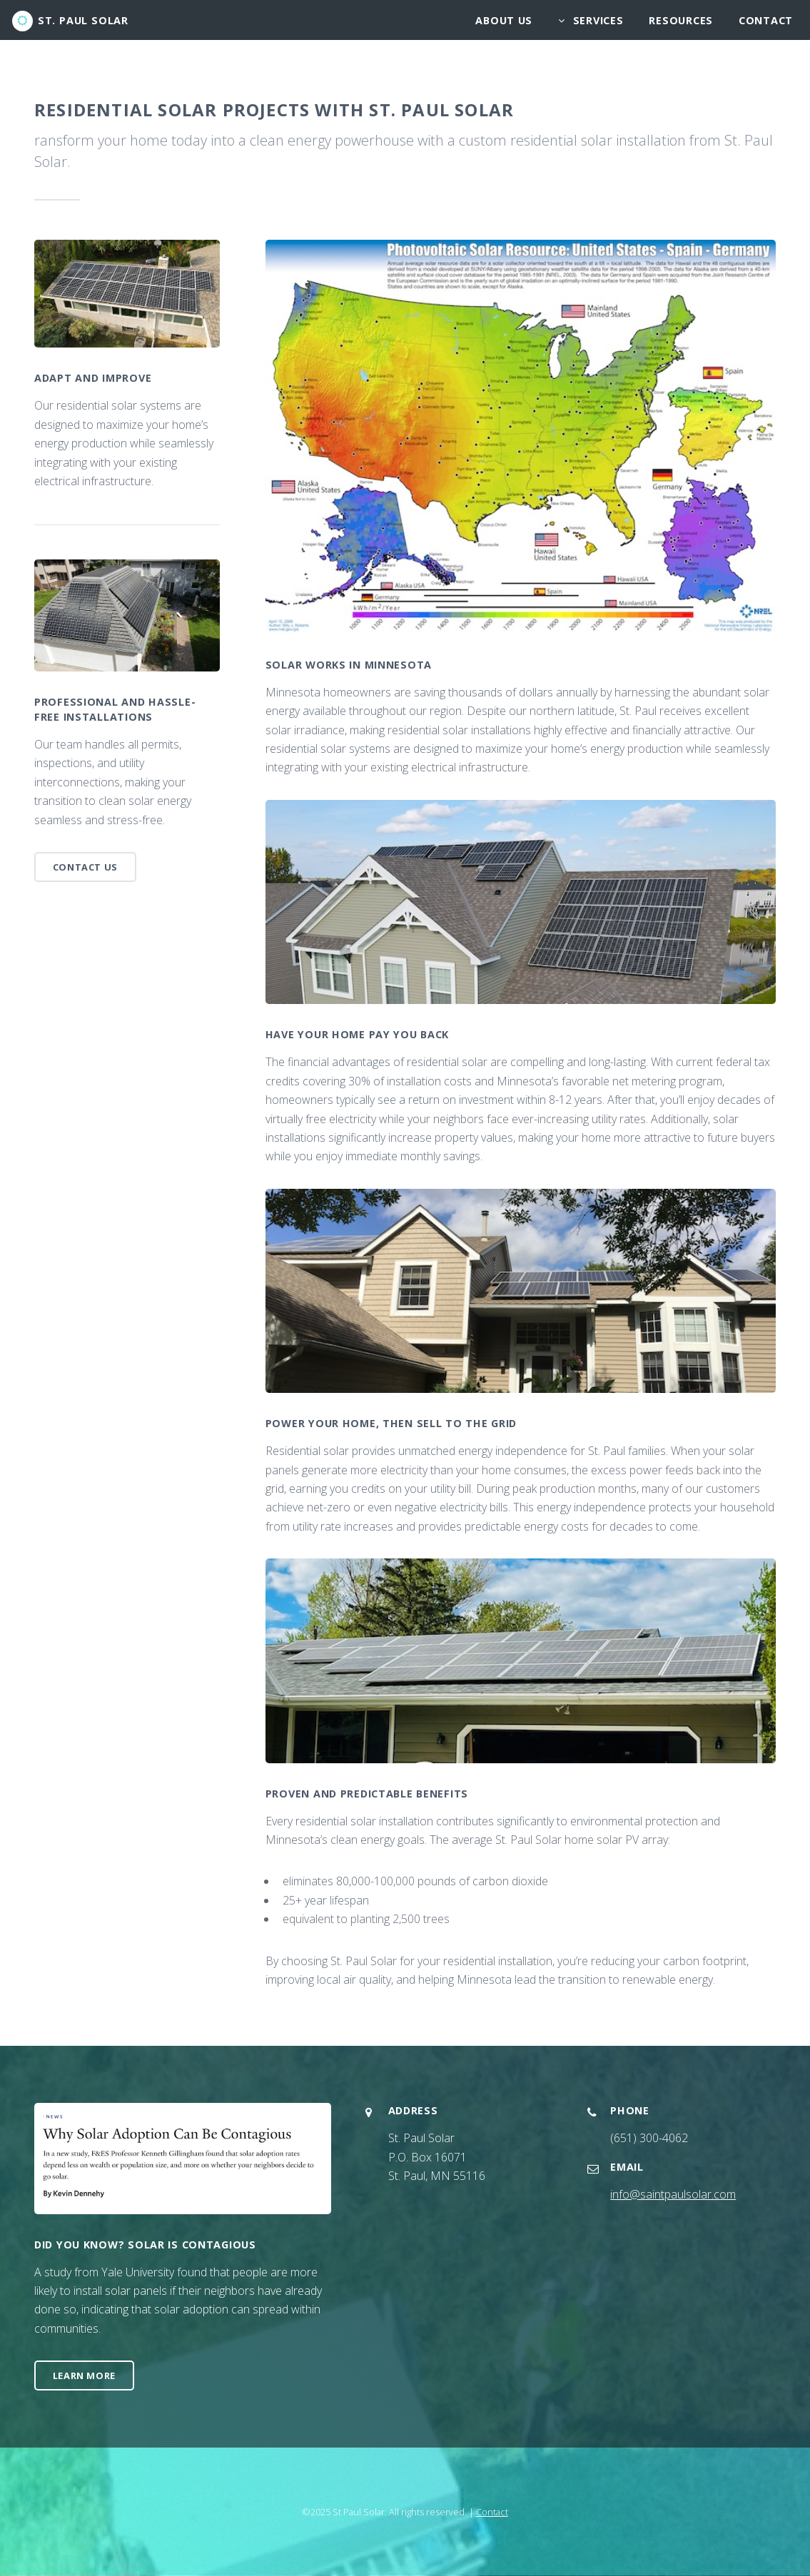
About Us (503, 20)
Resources (680, 20)
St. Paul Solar (83, 20)
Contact (766, 20)
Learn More (84, 2375)
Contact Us (85, 867)
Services (598, 20)
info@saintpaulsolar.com (673, 2194)
